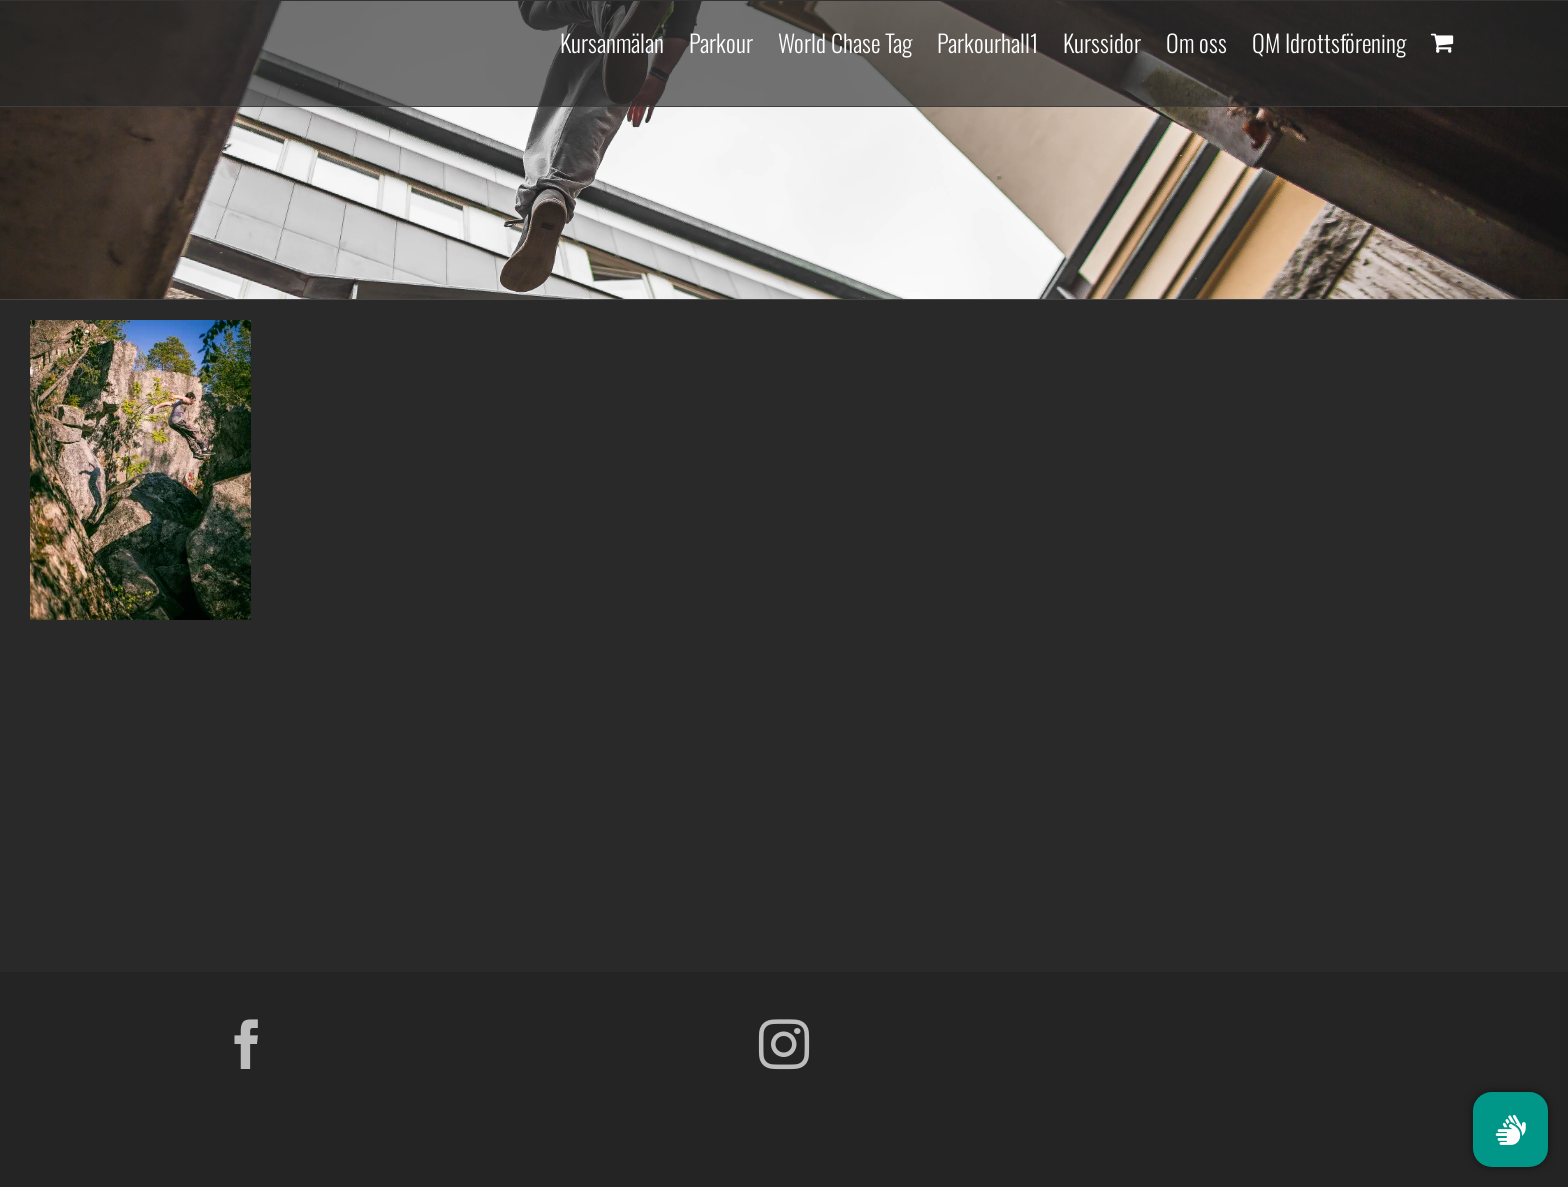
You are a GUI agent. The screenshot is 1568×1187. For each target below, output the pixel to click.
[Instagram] (784, 1044)
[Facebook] (247, 1044)
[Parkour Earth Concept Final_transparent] (1321, 1027)
